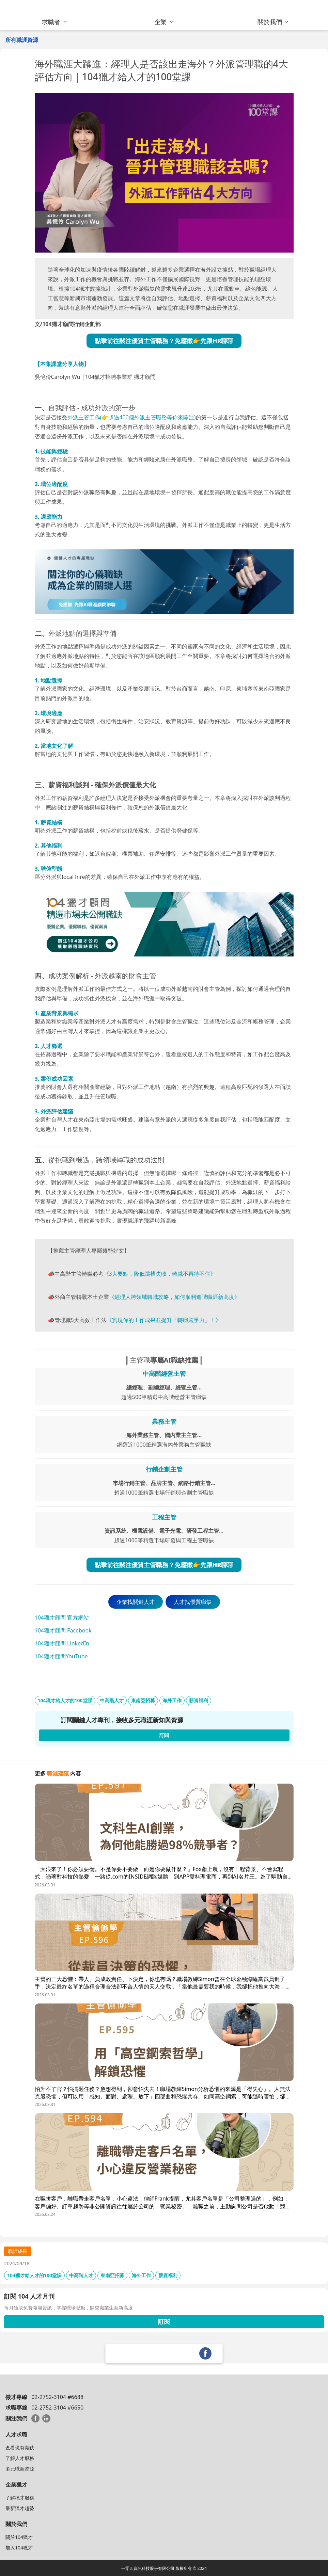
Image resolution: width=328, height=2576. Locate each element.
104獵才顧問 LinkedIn (62, 1643)
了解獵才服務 (19, 2497)
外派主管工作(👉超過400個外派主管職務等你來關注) (131, 417)
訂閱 (164, 2321)
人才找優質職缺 (193, 1602)
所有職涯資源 (21, 40)
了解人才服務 (19, 2458)
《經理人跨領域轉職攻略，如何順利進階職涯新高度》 (174, 1297)
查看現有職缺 (19, 2447)
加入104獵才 (19, 2547)
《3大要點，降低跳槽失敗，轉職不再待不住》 (160, 1273)
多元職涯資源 (19, 2468)
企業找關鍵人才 (135, 1602)
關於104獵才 (19, 2537)
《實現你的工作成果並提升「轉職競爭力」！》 (164, 1320)
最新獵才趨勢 (19, 2508)
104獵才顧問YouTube (61, 1656)
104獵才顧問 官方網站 (62, 1617)
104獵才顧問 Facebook (63, 1630)
